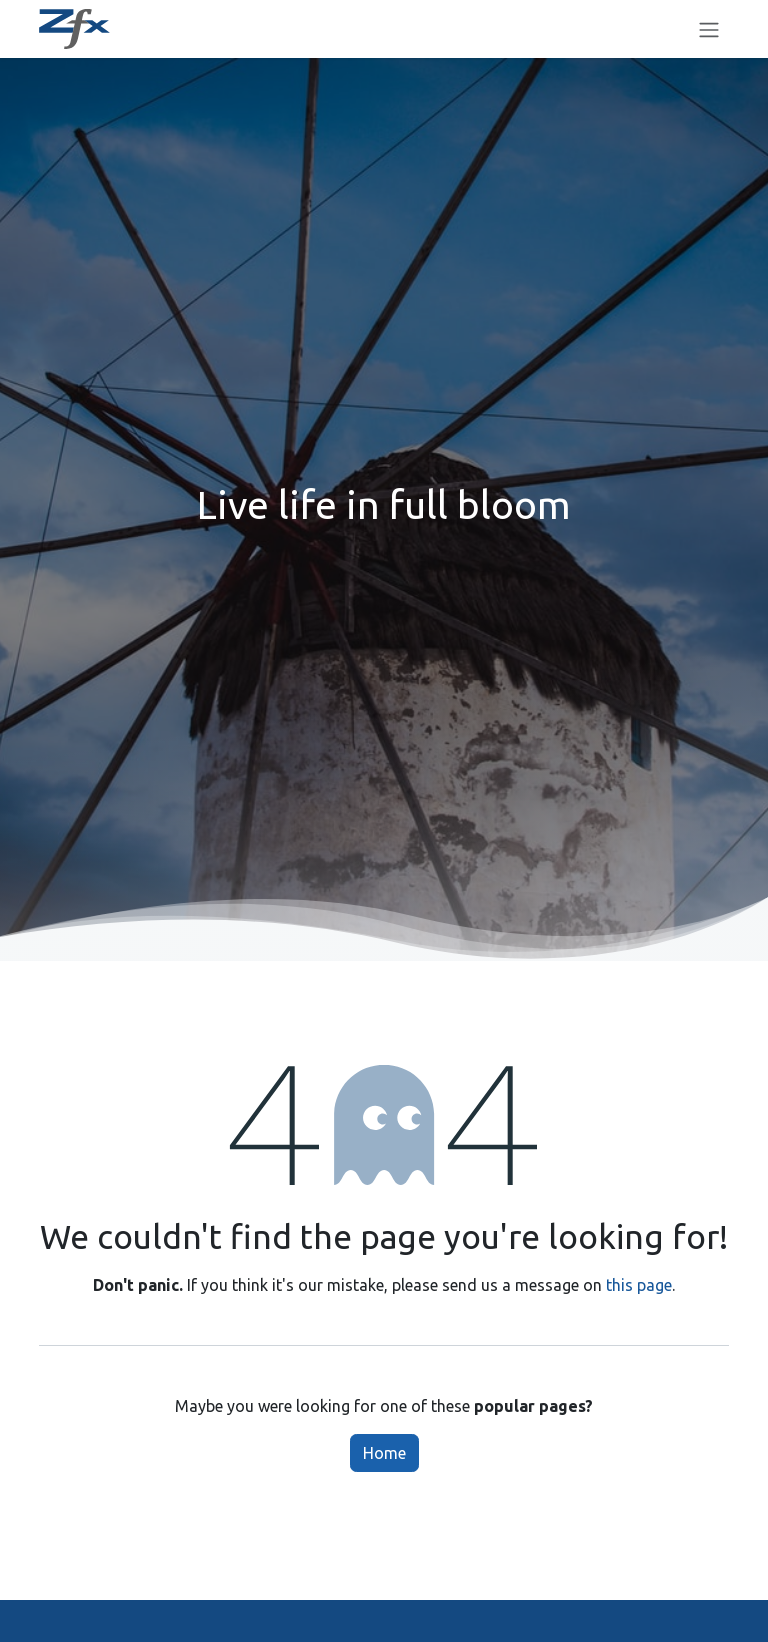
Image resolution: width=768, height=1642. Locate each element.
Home (384, 1453)
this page (639, 1285)
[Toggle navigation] (709, 29)
